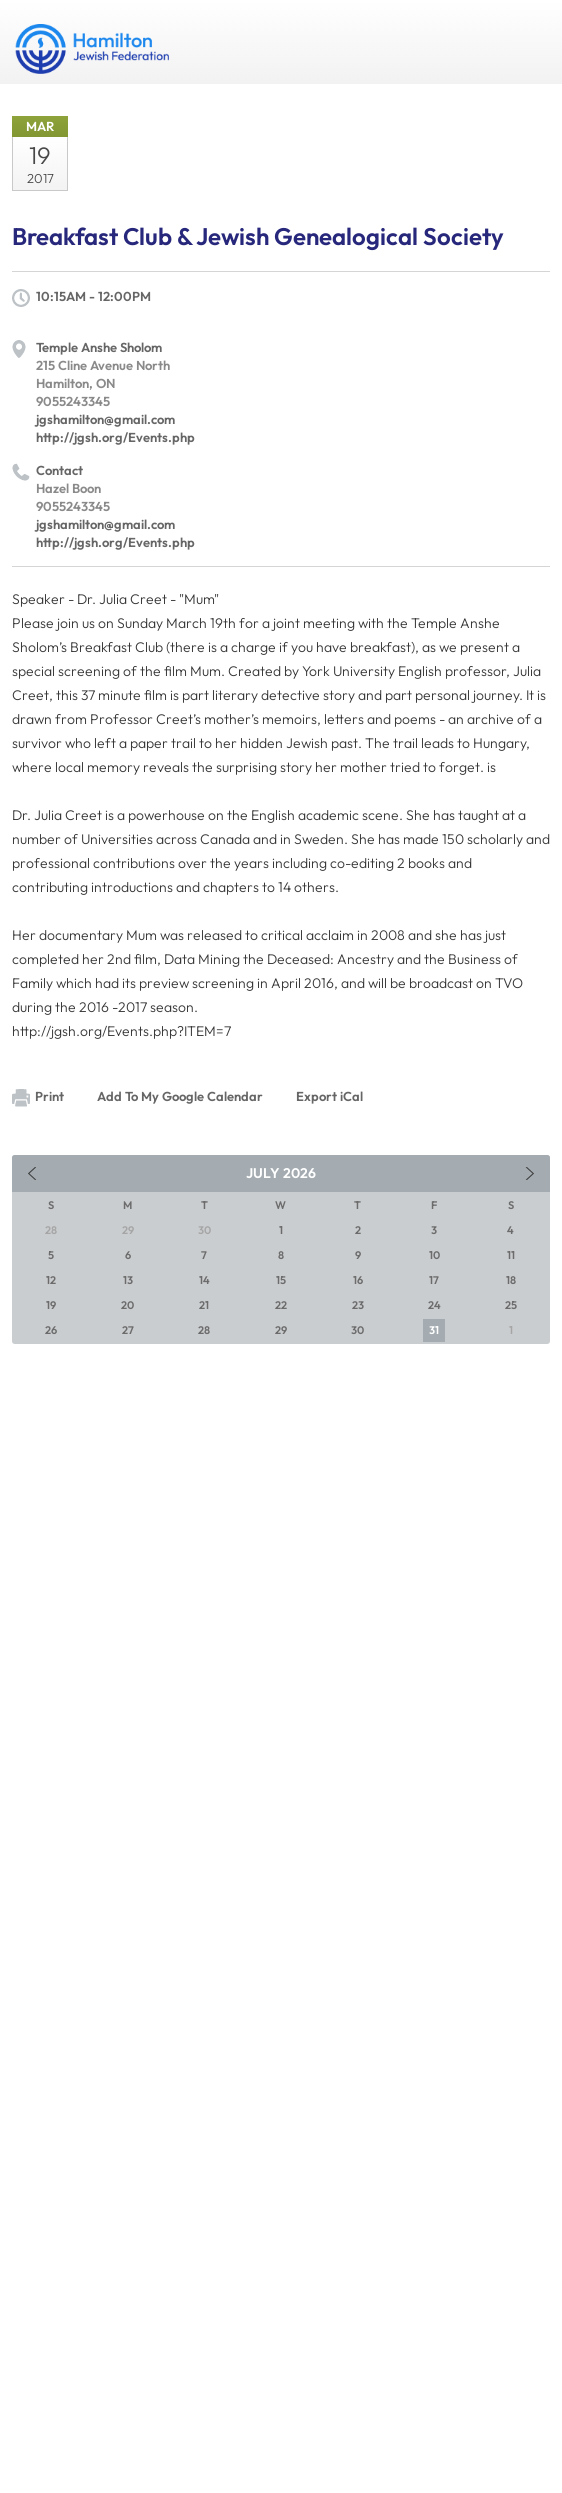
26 (51, 1330)
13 (128, 1280)
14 (204, 1280)
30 (357, 1330)
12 (51, 1280)
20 (127, 1305)
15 (281, 1280)
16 (358, 1280)
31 (434, 1330)
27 (128, 1330)
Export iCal (329, 1096)
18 (511, 1280)
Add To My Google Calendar (180, 1096)
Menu (527, 42)
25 (511, 1305)
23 (358, 1305)
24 (434, 1305)
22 (281, 1305)
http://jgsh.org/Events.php (115, 437)
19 (51, 1305)
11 (511, 1255)
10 (434, 1255)
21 (204, 1305)
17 (434, 1280)
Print (38, 1097)
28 (204, 1330)
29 (281, 1330)
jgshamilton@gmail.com (105, 419)
